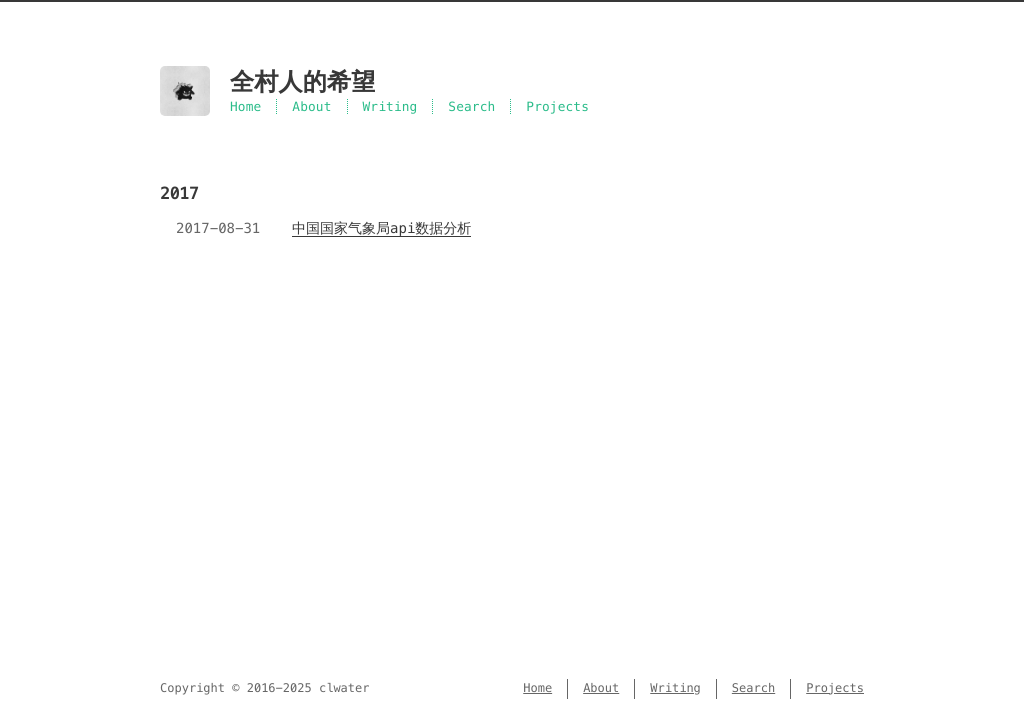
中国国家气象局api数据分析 (381, 228)
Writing (390, 106)
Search (471, 106)
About (311, 106)
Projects (557, 106)
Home (245, 106)
